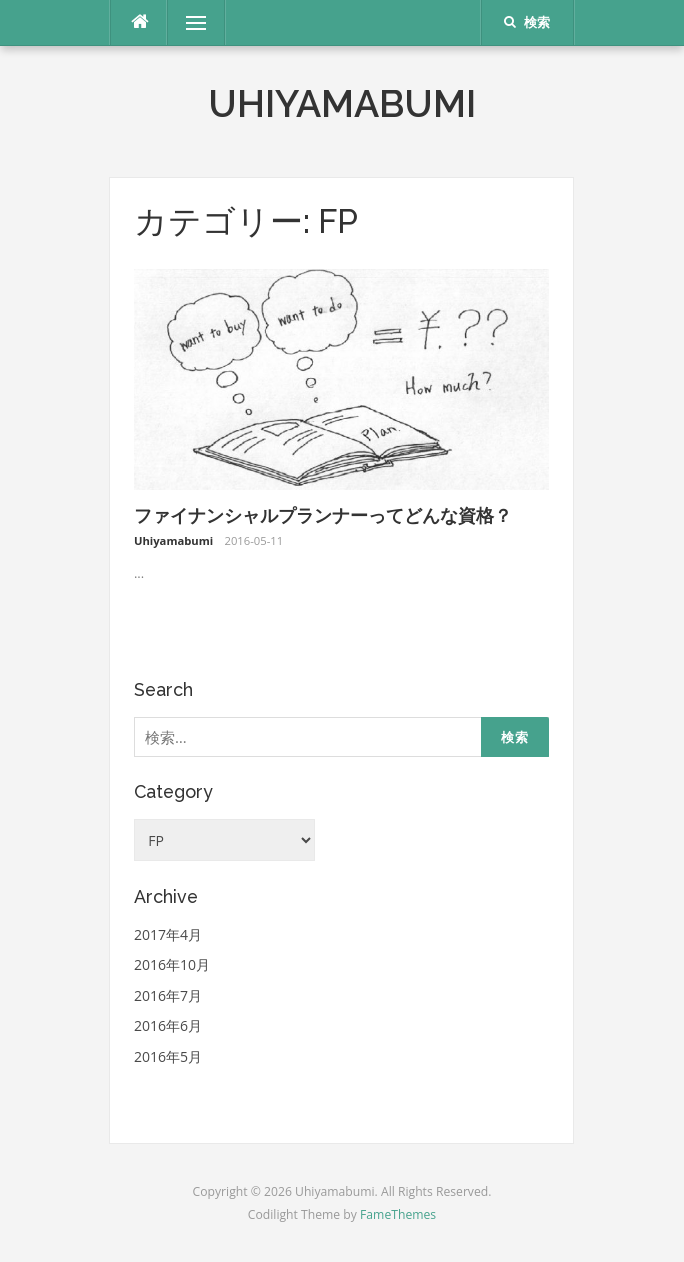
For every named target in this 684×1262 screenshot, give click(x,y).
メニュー (196, 22)
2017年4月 (168, 934)
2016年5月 (168, 1056)
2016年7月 (168, 995)
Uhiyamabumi (342, 104)
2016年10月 (172, 964)
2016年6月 (168, 1025)
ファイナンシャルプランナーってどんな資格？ (323, 515)
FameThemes (398, 1214)
